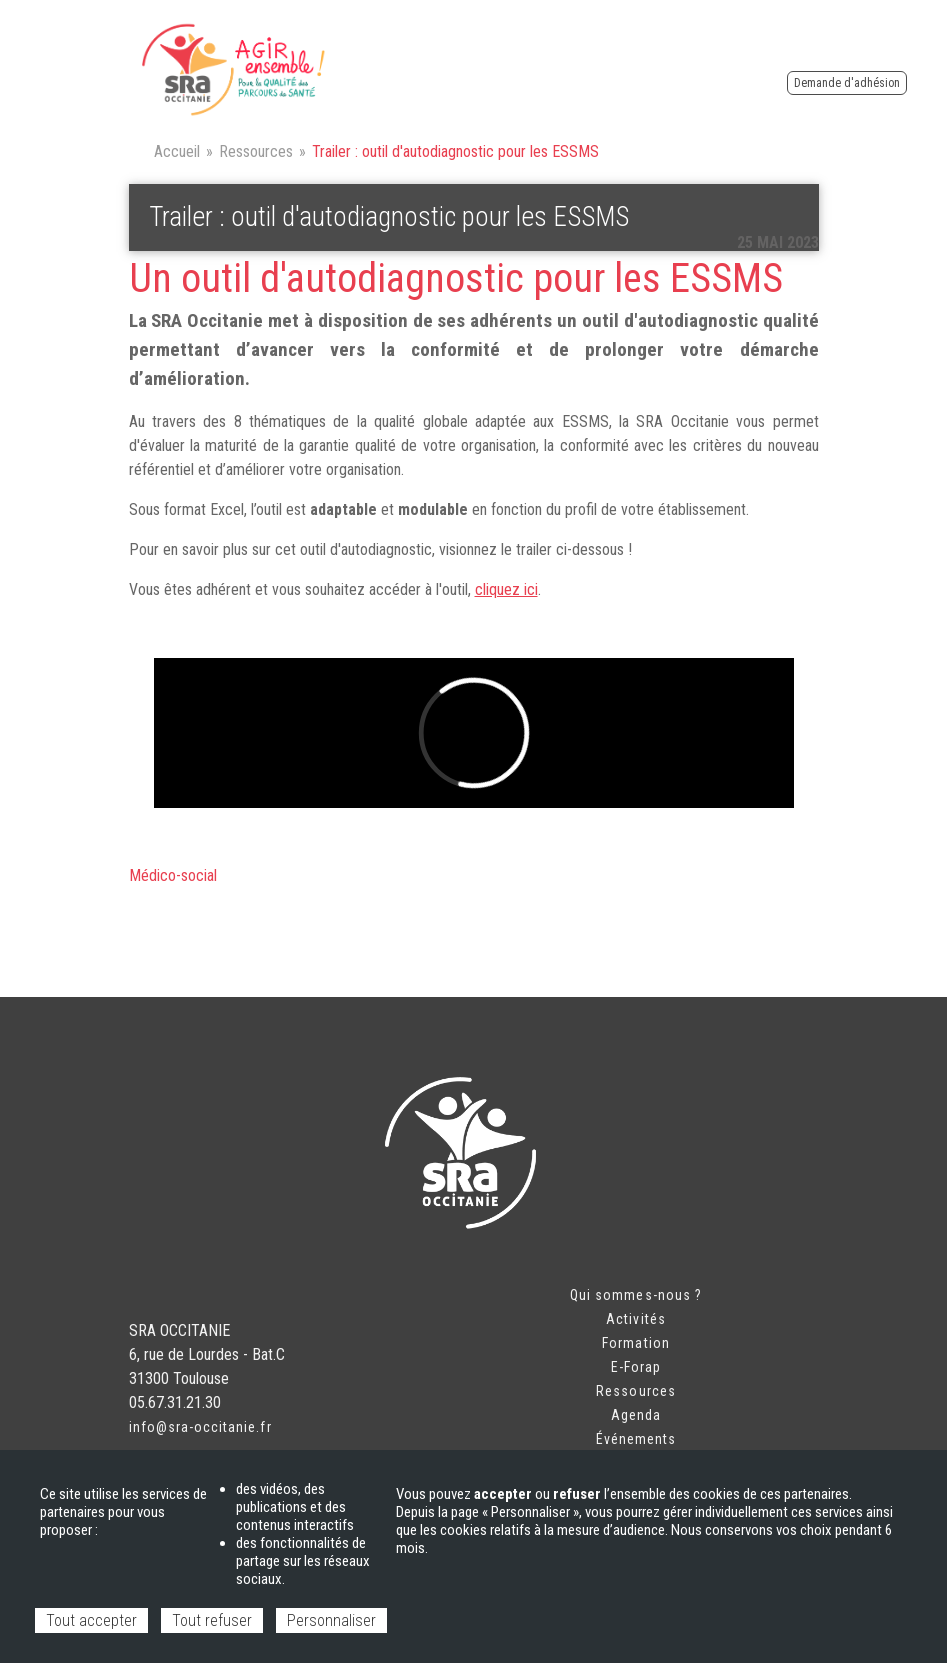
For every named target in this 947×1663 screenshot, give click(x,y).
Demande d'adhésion (847, 83)
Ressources (256, 151)
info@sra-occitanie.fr (200, 1427)
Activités (635, 1319)
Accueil (177, 151)
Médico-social (173, 875)
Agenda (636, 1415)
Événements (636, 1439)
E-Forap (636, 1367)
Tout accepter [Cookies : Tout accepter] (91, 1620)
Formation (635, 1343)
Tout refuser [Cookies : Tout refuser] (212, 1620)
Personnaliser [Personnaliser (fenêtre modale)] (331, 1620)
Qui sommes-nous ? (636, 1295)
